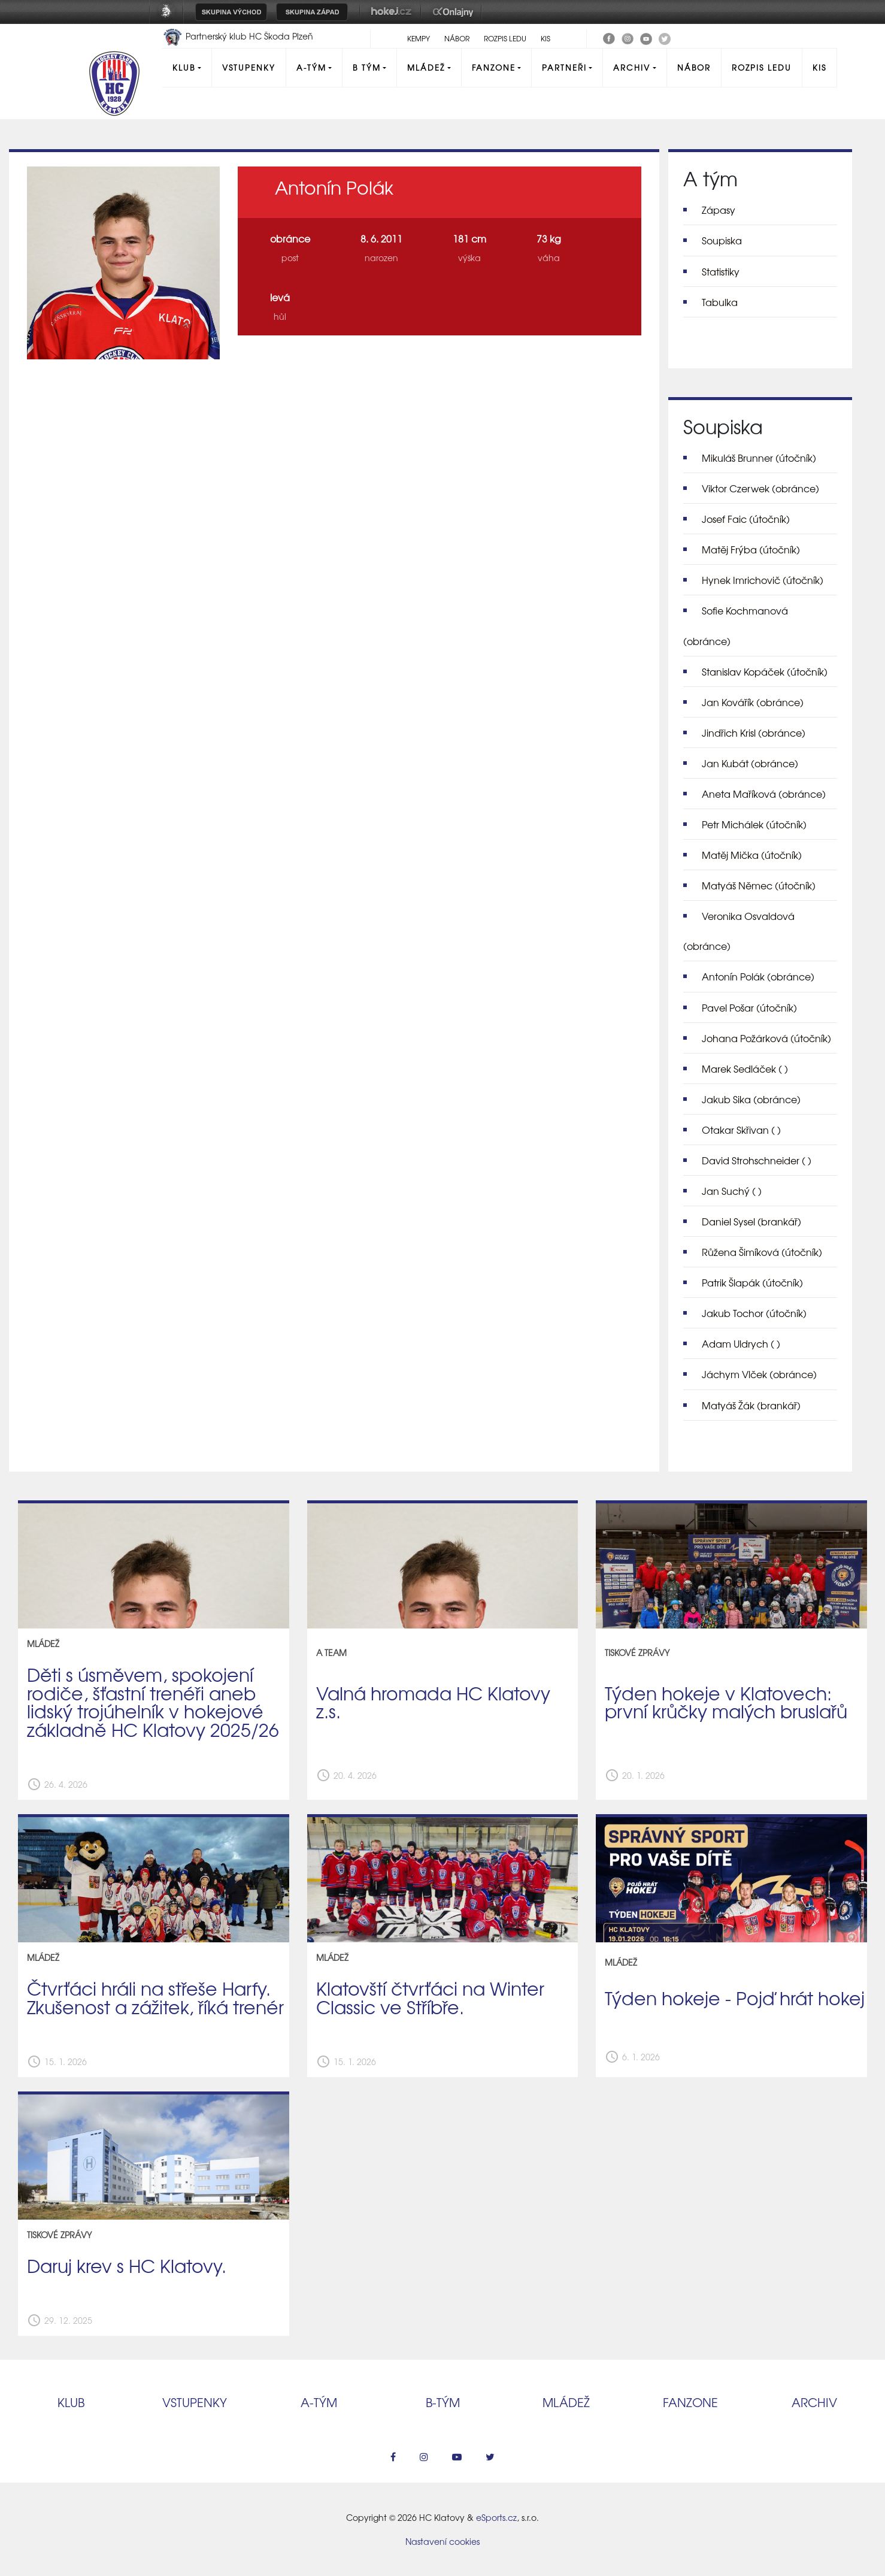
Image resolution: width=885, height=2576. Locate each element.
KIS (545, 38)
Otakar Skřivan (741, 1129)
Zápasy (718, 209)
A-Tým (311, 67)
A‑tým (319, 2402)
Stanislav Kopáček (765, 671)
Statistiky (720, 271)
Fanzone (494, 67)
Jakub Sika (751, 1099)
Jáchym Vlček (759, 1374)
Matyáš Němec (759, 885)
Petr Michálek (754, 824)
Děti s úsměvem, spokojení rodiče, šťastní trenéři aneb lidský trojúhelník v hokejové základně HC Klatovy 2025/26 (153, 1702)
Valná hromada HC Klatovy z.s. (433, 1701)
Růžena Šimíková (762, 1252)
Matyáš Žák (751, 1405)
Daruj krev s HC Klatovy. (126, 2265)
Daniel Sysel (751, 1221)
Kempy (418, 38)
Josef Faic (746, 518)
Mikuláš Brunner (759, 457)
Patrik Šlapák (752, 1282)
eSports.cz (496, 2517)
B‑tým (443, 2402)
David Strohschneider (756, 1160)
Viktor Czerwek (760, 488)
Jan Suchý (732, 1190)
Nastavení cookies (442, 2541)
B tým (367, 67)
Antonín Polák (758, 976)
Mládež (426, 67)
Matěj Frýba (751, 549)
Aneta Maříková (764, 793)
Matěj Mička (752, 854)
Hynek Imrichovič (762, 580)
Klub (183, 67)
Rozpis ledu (505, 38)
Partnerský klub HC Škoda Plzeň (237, 36)
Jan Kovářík (753, 702)
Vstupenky (248, 67)
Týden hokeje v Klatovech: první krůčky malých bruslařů (726, 1701)
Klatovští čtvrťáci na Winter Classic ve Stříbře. (430, 1997)
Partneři (564, 67)
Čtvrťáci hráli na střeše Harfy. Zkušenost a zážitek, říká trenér (155, 1997)
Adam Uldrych (741, 1343)
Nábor (456, 38)
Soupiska (722, 240)
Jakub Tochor (754, 1313)
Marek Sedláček (745, 1068)
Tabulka (720, 302)
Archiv (631, 67)
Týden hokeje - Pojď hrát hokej (735, 1997)
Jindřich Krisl (753, 732)
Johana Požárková (766, 1038)
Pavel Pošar (749, 1007)
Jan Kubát (750, 763)
